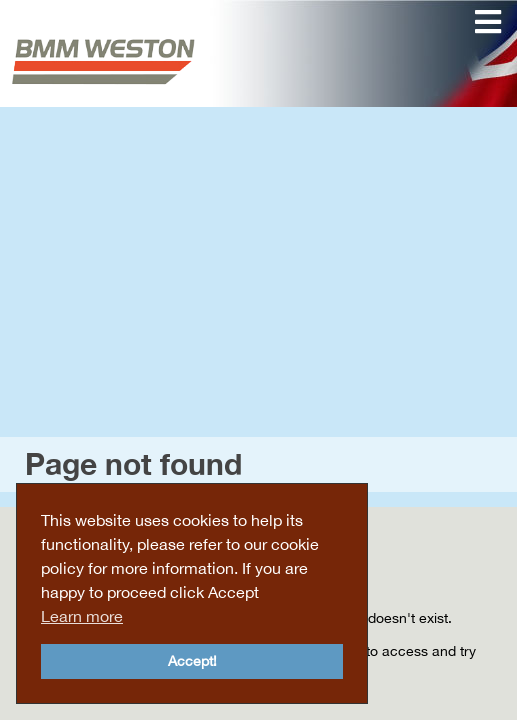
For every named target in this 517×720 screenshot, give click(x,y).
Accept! (192, 660)
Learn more (82, 616)
